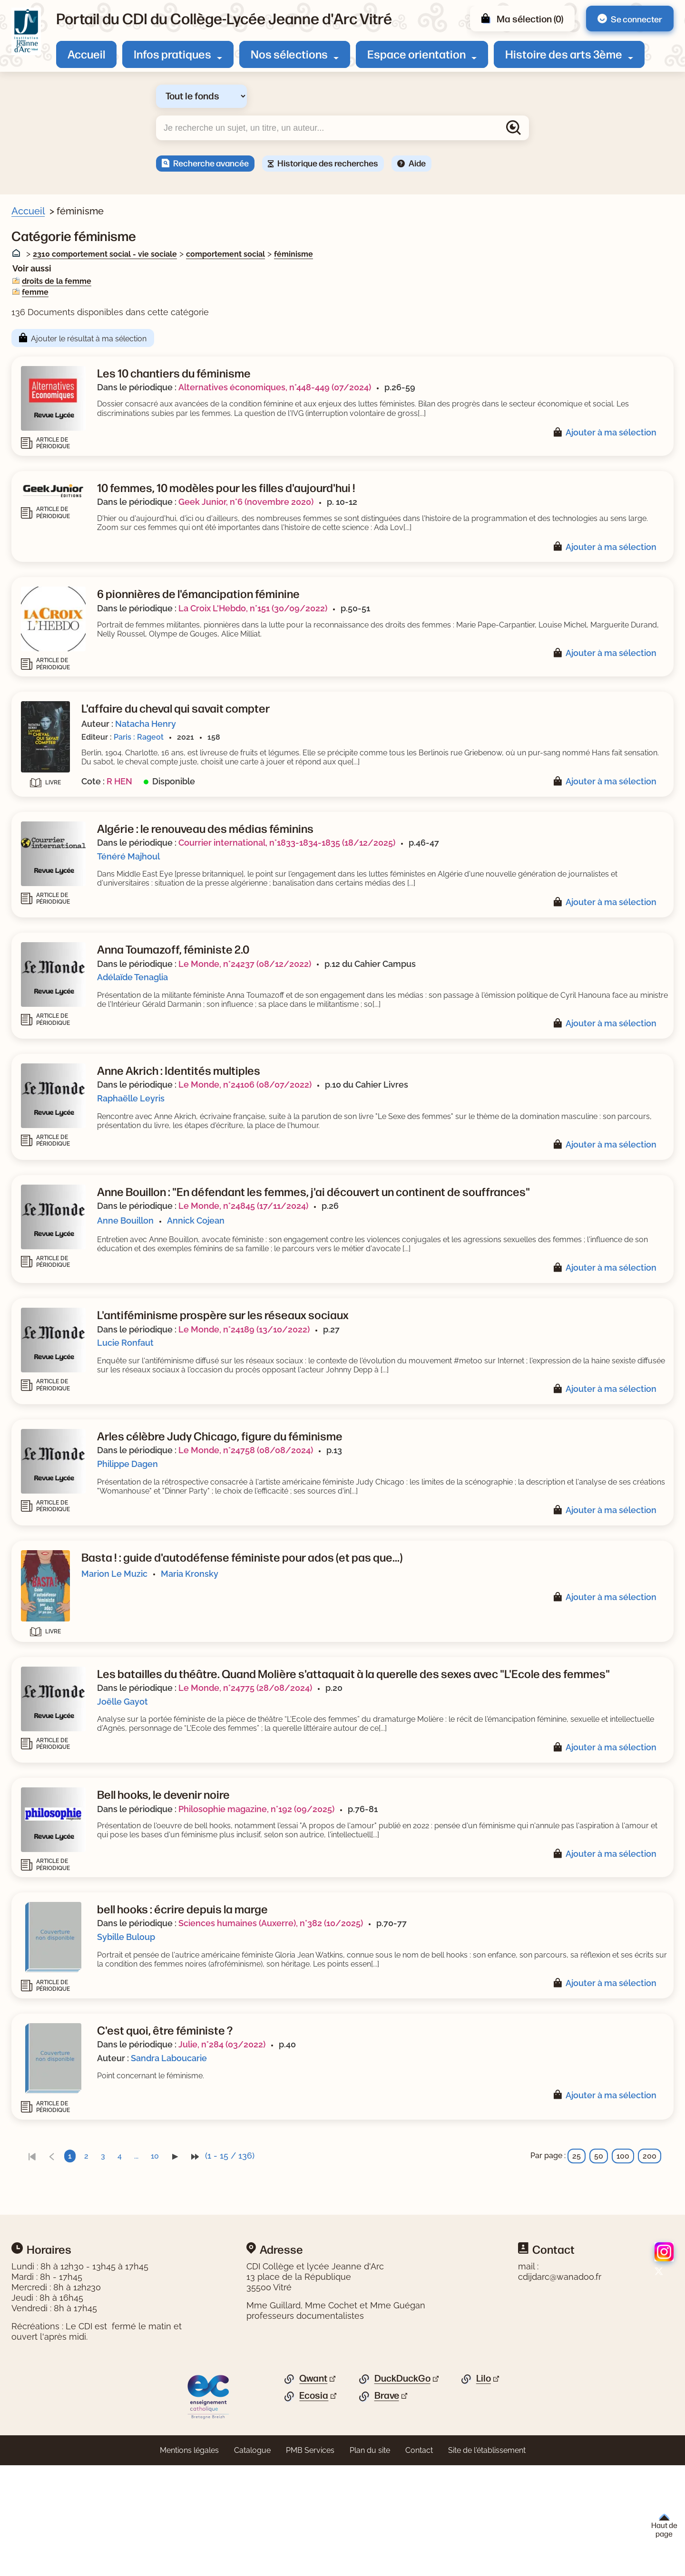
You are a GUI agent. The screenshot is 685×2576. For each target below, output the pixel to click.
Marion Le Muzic (299, 1661)
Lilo (483, 2498)
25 (576, 2275)
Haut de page (664, 2526)
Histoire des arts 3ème (563, 53)
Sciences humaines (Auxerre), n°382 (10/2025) (455, 2034)
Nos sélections (289, 53)
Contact (419, 2570)
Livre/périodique (53, 271)
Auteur (36, 426)
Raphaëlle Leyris (315, 1136)
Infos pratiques (172, 53)
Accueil (86, 53)
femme (219, 292)
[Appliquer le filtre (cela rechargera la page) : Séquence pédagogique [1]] (91, 656)
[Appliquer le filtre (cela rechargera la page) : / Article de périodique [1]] (88, 581)
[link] (216, 2275)
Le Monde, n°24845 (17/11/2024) (428, 1266)
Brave (386, 2515)
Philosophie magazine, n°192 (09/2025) (441, 1918)
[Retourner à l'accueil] (26, 31)
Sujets (35, 319)
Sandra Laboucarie (353, 2178)
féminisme (478, 254)
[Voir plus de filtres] (26, 408)
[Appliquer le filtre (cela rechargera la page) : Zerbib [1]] (55, 456)
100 (622, 2275)
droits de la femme (241, 281)
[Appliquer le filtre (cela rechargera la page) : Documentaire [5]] (72, 686)
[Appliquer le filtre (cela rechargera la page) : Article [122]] (59, 301)
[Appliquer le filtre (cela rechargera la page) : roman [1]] (55, 625)
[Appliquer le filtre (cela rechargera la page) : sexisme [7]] (59, 394)
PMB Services (310, 2570)
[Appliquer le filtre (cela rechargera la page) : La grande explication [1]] (86, 547)
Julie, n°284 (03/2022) (406, 2164)
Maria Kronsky (374, 1661)
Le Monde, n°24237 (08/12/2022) (429, 992)
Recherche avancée (211, 162)
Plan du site (370, 2570)
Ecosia (313, 2515)
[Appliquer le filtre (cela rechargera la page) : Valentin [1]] (59, 500)
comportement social (410, 254)
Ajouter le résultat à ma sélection (273, 338)
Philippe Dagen (312, 1542)
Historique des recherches (327, 162)
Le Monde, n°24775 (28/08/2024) (430, 1788)
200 (649, 2275)
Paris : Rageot (323, 747)
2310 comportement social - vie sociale (289, 254)
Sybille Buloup (311, 2048)
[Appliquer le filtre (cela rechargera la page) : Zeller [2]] (54, 470)
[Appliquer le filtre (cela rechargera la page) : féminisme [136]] (69, 333)
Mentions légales (189, 2570)
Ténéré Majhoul (313, 875)
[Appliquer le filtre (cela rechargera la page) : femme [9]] (58, 379)
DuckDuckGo (402, 2498)
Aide (417, 162)
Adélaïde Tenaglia (317, 1006)
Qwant (313, 2498)
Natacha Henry (330, 734)
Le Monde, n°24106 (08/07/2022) (429, 1122)
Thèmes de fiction (56, 718)
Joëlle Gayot (307, 1802)
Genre (34, 566)
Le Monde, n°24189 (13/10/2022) (428, 1398)
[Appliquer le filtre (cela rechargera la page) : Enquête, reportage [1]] (81, 611)
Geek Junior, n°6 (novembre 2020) (430, 503)
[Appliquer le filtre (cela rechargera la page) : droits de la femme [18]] (83, 363)
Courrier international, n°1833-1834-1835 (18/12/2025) (471, 862)
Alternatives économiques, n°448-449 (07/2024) (459, 387)
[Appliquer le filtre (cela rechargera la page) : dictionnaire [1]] (66, 595)
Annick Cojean (380, 1280)
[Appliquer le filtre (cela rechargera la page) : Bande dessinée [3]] (75, 670)
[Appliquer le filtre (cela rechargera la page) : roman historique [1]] (76, 641)
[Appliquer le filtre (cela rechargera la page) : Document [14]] (66, 285)
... (321, 2275)
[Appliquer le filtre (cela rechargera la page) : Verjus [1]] (55, 486)
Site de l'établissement (487, 2570)
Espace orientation (416, 53)
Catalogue (252, 2570)
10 (339, 2275)
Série (33, 533)
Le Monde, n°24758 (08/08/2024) (430, 1529)
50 (598, 2275)
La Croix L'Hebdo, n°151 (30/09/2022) (437, 618)
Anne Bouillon (310, 1280)
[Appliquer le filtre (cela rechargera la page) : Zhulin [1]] (55, 440)
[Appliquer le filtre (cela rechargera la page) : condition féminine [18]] (83, 349)
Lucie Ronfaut (310, 1412)
